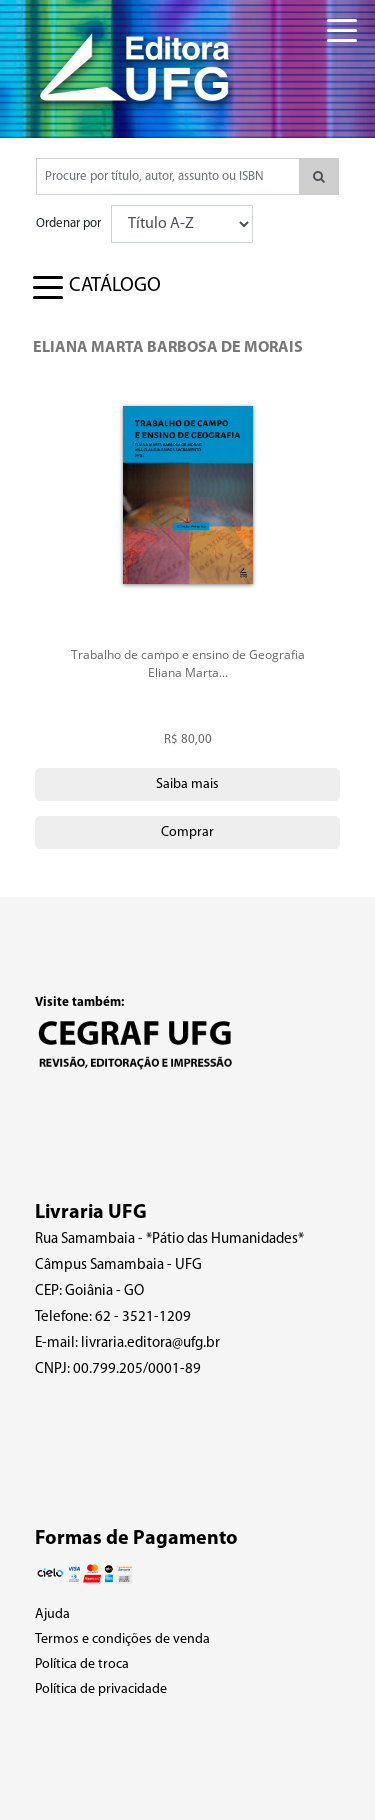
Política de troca (82, 1664)
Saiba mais (187, 784)
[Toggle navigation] (327, 19)
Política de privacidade (101, 1689)
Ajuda (52, 1614)
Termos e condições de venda (122, 1639)
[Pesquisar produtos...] (168, 176)
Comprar (187, 832)
